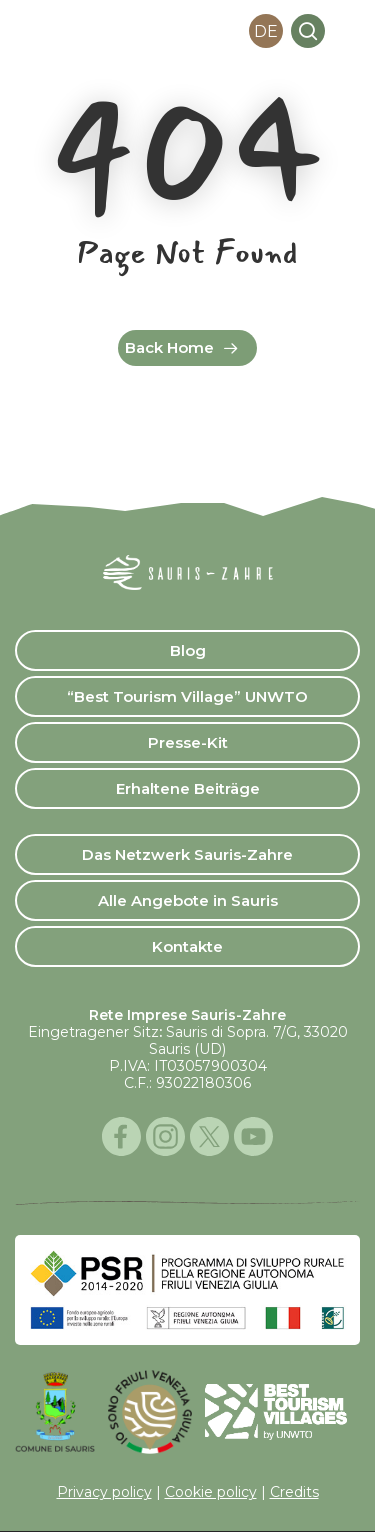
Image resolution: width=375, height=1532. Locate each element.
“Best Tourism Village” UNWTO (187, 696)
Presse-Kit (188, 742)
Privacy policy (104, 1492)
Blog (188, 650)
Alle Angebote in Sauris (188, 900)
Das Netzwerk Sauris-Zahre (187, 854)
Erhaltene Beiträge (188, 788)
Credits (294, 1492)
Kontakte (187, 946)
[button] (348, 31)
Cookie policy (211, 1492)
